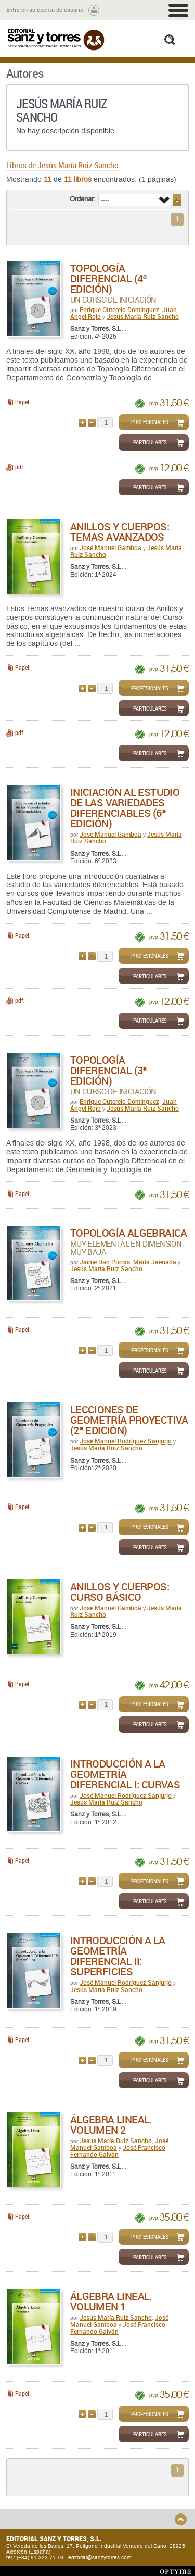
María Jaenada (154, 1262)
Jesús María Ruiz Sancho (143, 316)
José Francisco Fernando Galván (117, 2150)
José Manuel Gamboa (110, 547)
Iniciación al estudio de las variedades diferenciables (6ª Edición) (124, 807)
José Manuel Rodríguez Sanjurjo (126, 1441)
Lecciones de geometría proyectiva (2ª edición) (129, 1419)
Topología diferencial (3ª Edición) (108, 1070)
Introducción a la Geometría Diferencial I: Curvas (125, 1774)
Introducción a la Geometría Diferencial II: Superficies (117, 1955)
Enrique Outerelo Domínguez (119, 309)
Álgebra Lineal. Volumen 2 (111, 2124)
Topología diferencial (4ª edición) (108, 278)
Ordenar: (83, 199)
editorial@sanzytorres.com (99, 2557)
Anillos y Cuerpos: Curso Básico (119, 1591)
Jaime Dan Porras (105, 1262)
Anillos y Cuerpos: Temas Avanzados (119, 531)
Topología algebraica (128, 1233)
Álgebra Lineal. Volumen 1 (111, 2301)
